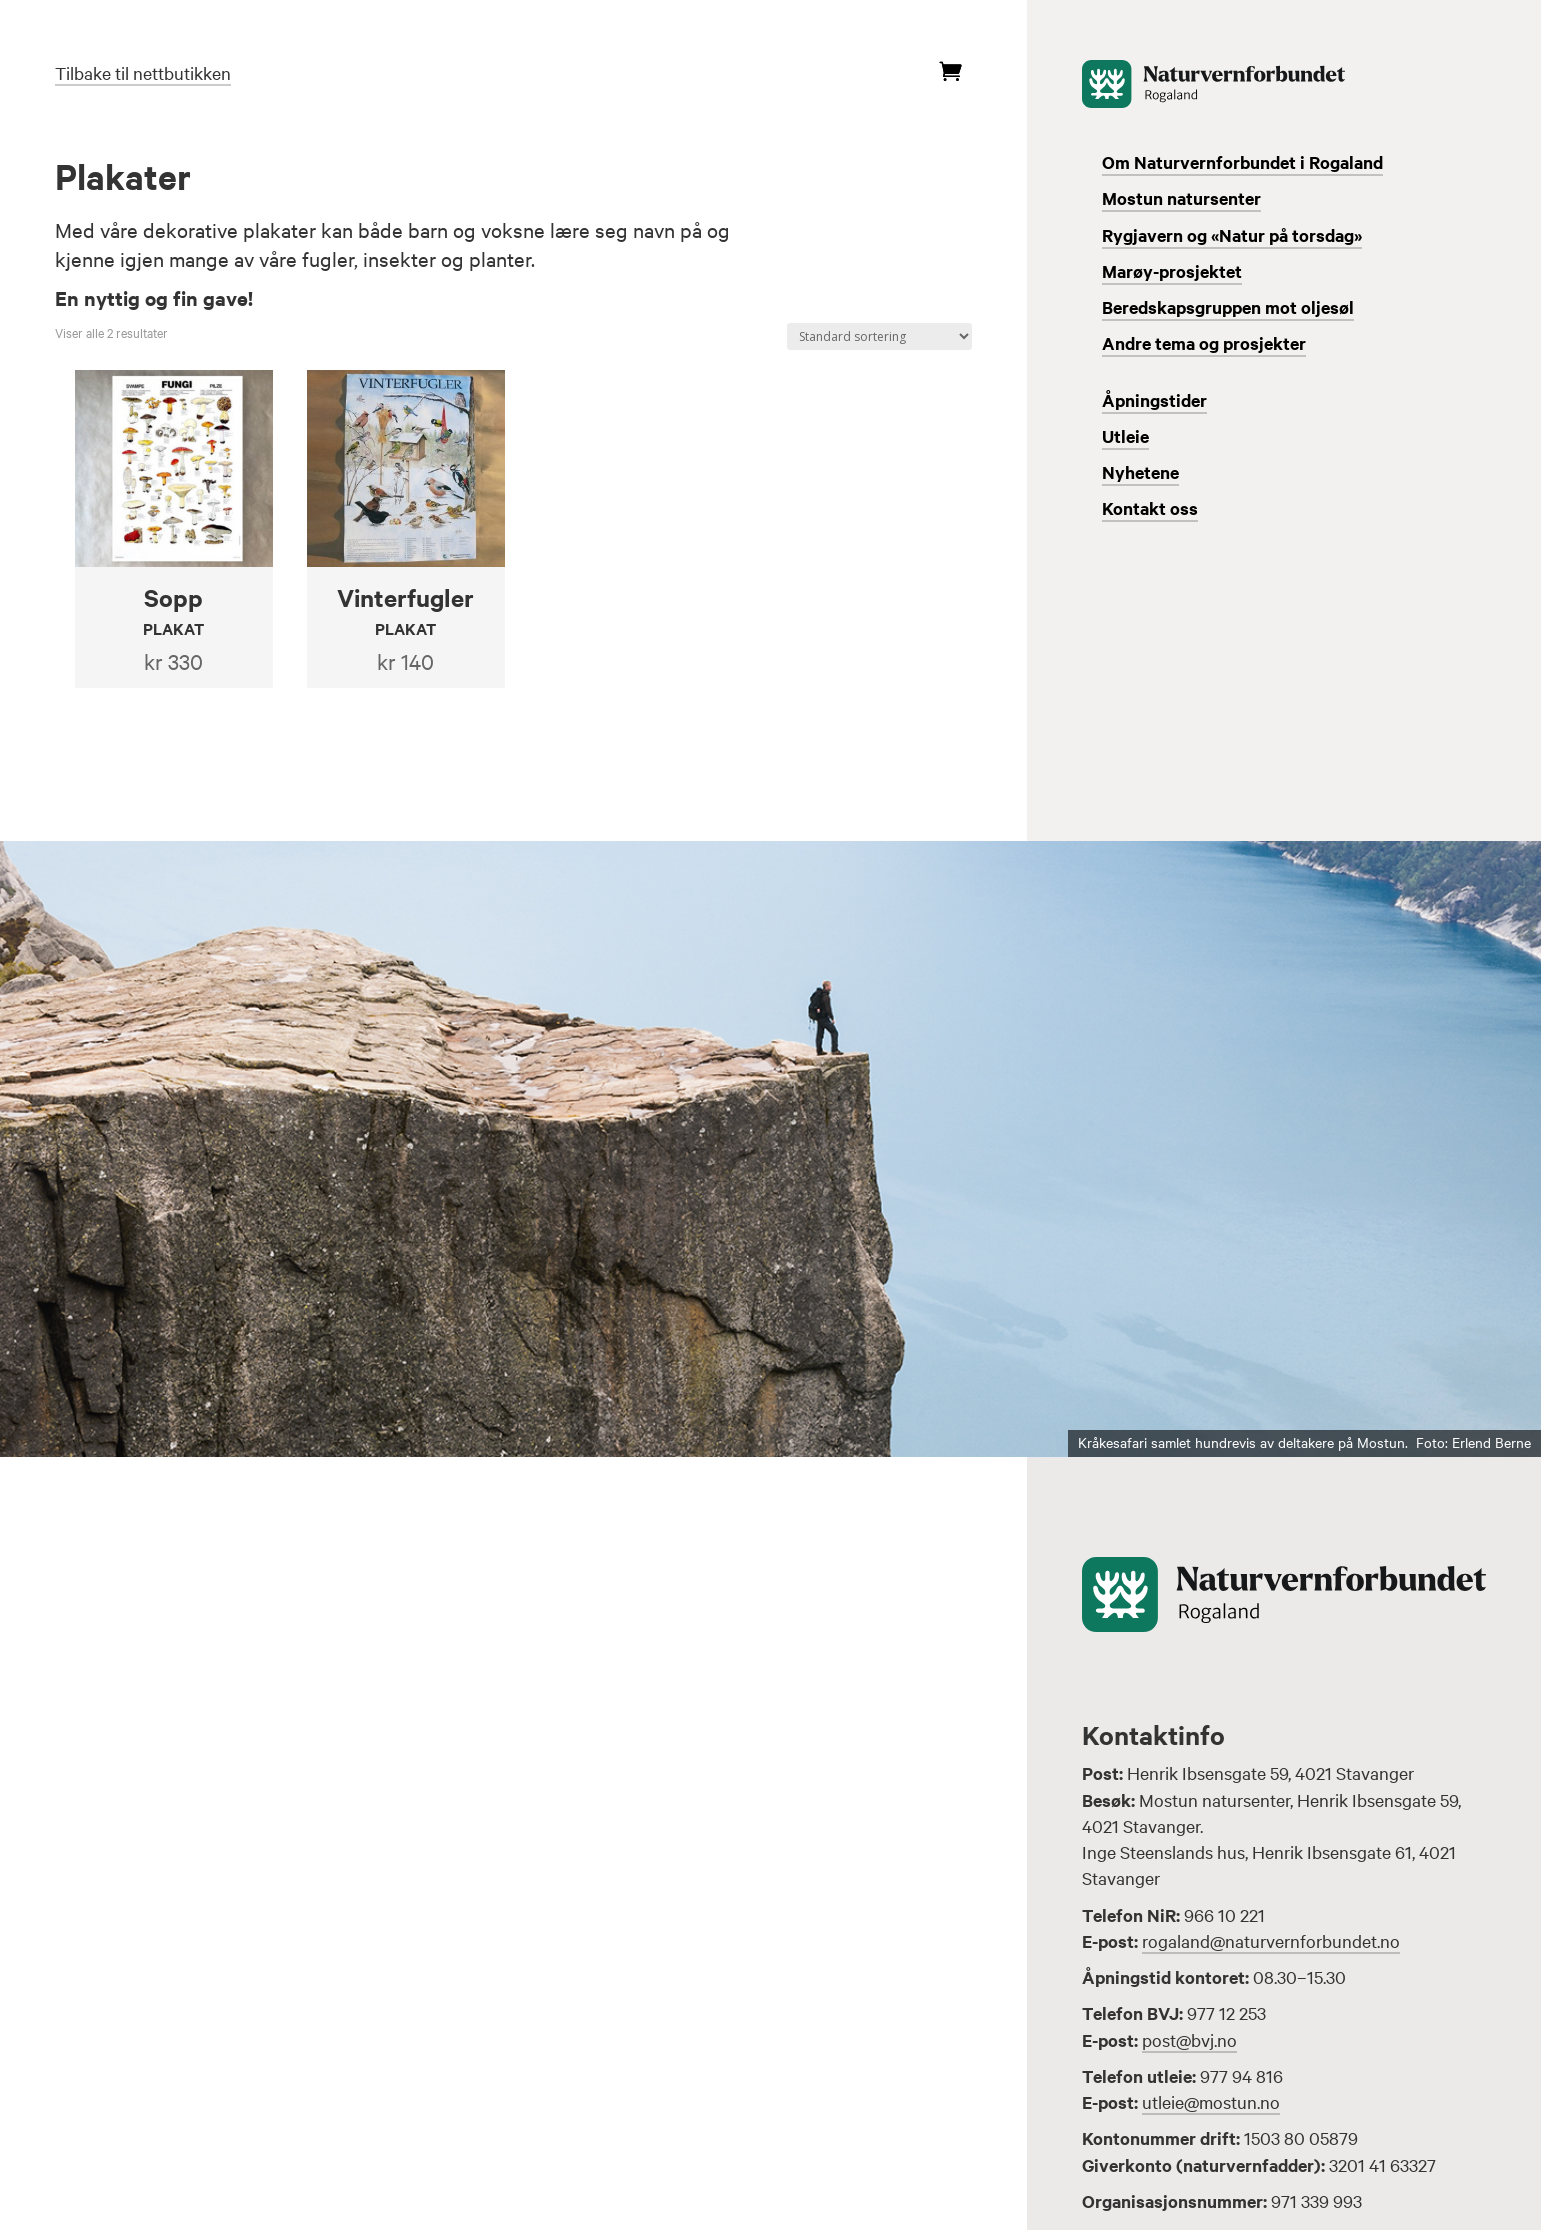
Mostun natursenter (1181, 198)
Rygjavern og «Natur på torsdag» (1232, 235)
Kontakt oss (1150, 508)
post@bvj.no (1189, 2039)
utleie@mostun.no (1211, 2101)
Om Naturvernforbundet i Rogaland (1242, 162)
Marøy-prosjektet (1172, 271)
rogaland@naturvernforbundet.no (1271, 1940)
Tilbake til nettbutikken (143, 72)
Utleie (1125, 436)
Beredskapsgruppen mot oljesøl (1228, 307)
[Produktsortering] (879, 336)
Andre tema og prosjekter (1204, 343)
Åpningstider (1154, 400)
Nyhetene (1140, 472)
